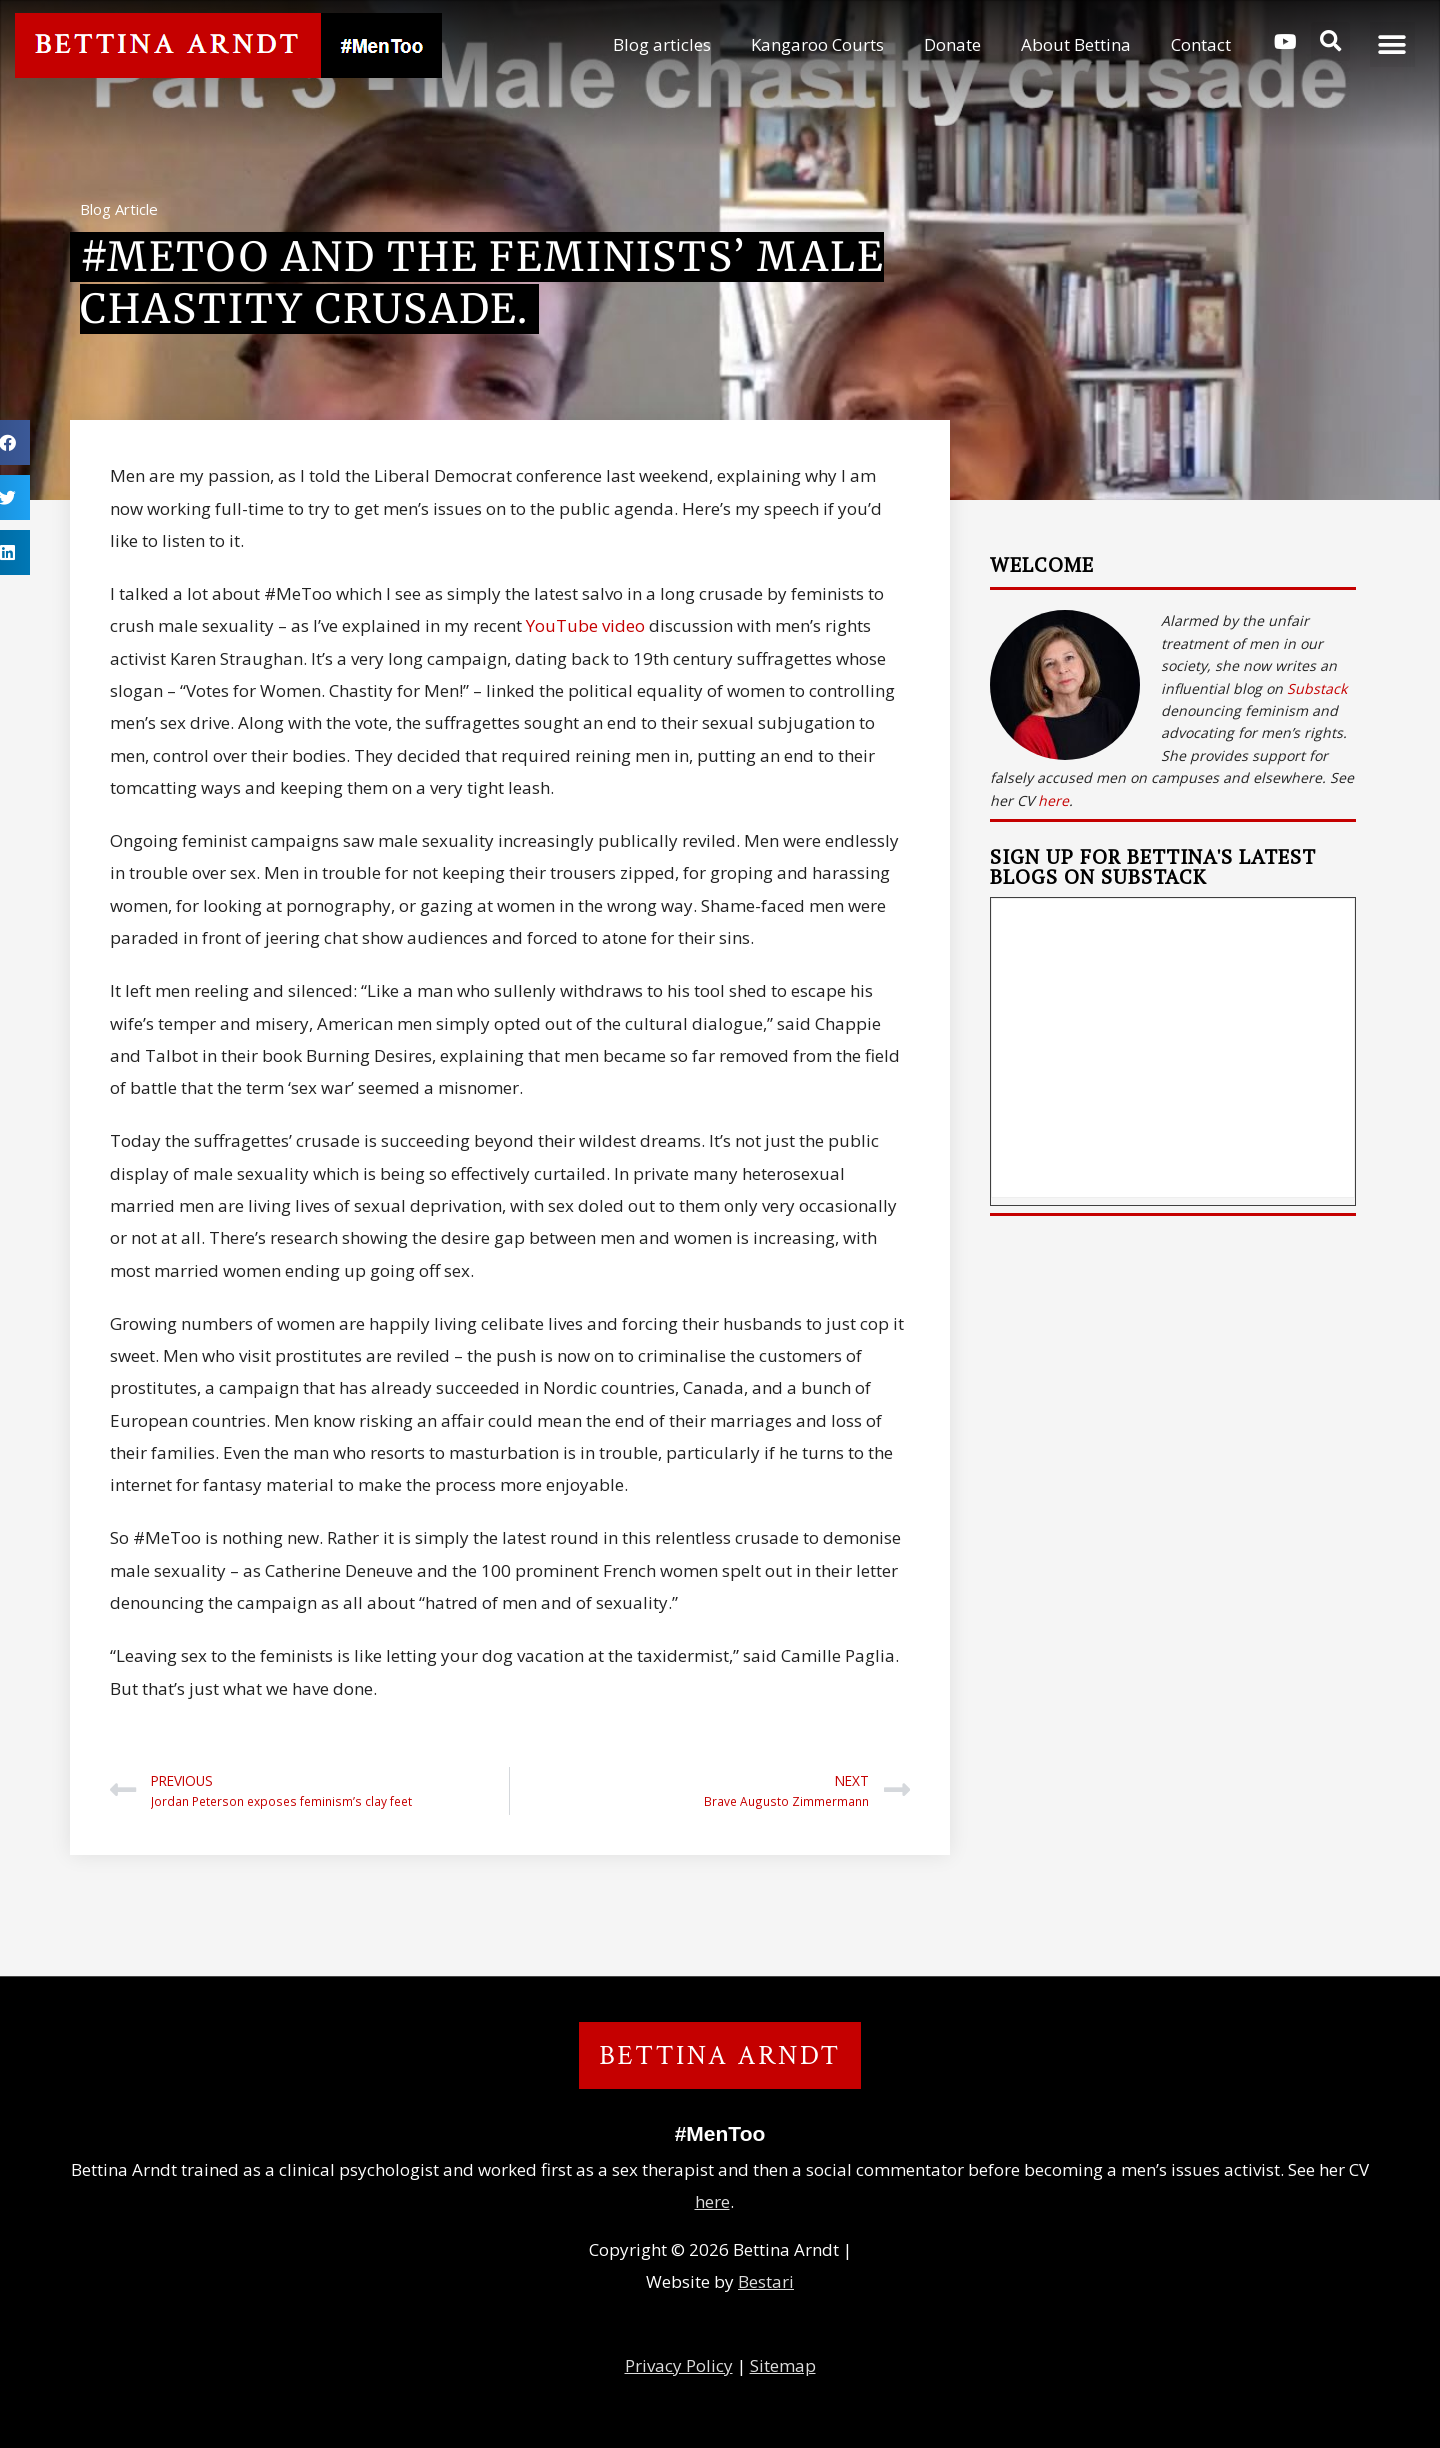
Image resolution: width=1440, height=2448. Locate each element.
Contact (1201, 44)
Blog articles (662, 44)
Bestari (766, 2281)
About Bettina (1076, 44)
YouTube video (583, 625)
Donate (952, 44)
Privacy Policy (679, 2365)
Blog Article (119, 209)
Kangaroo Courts (817, 44)
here (1053, 800)
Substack (1317, 688)
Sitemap (783, 2365)
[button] (1330, 41)
